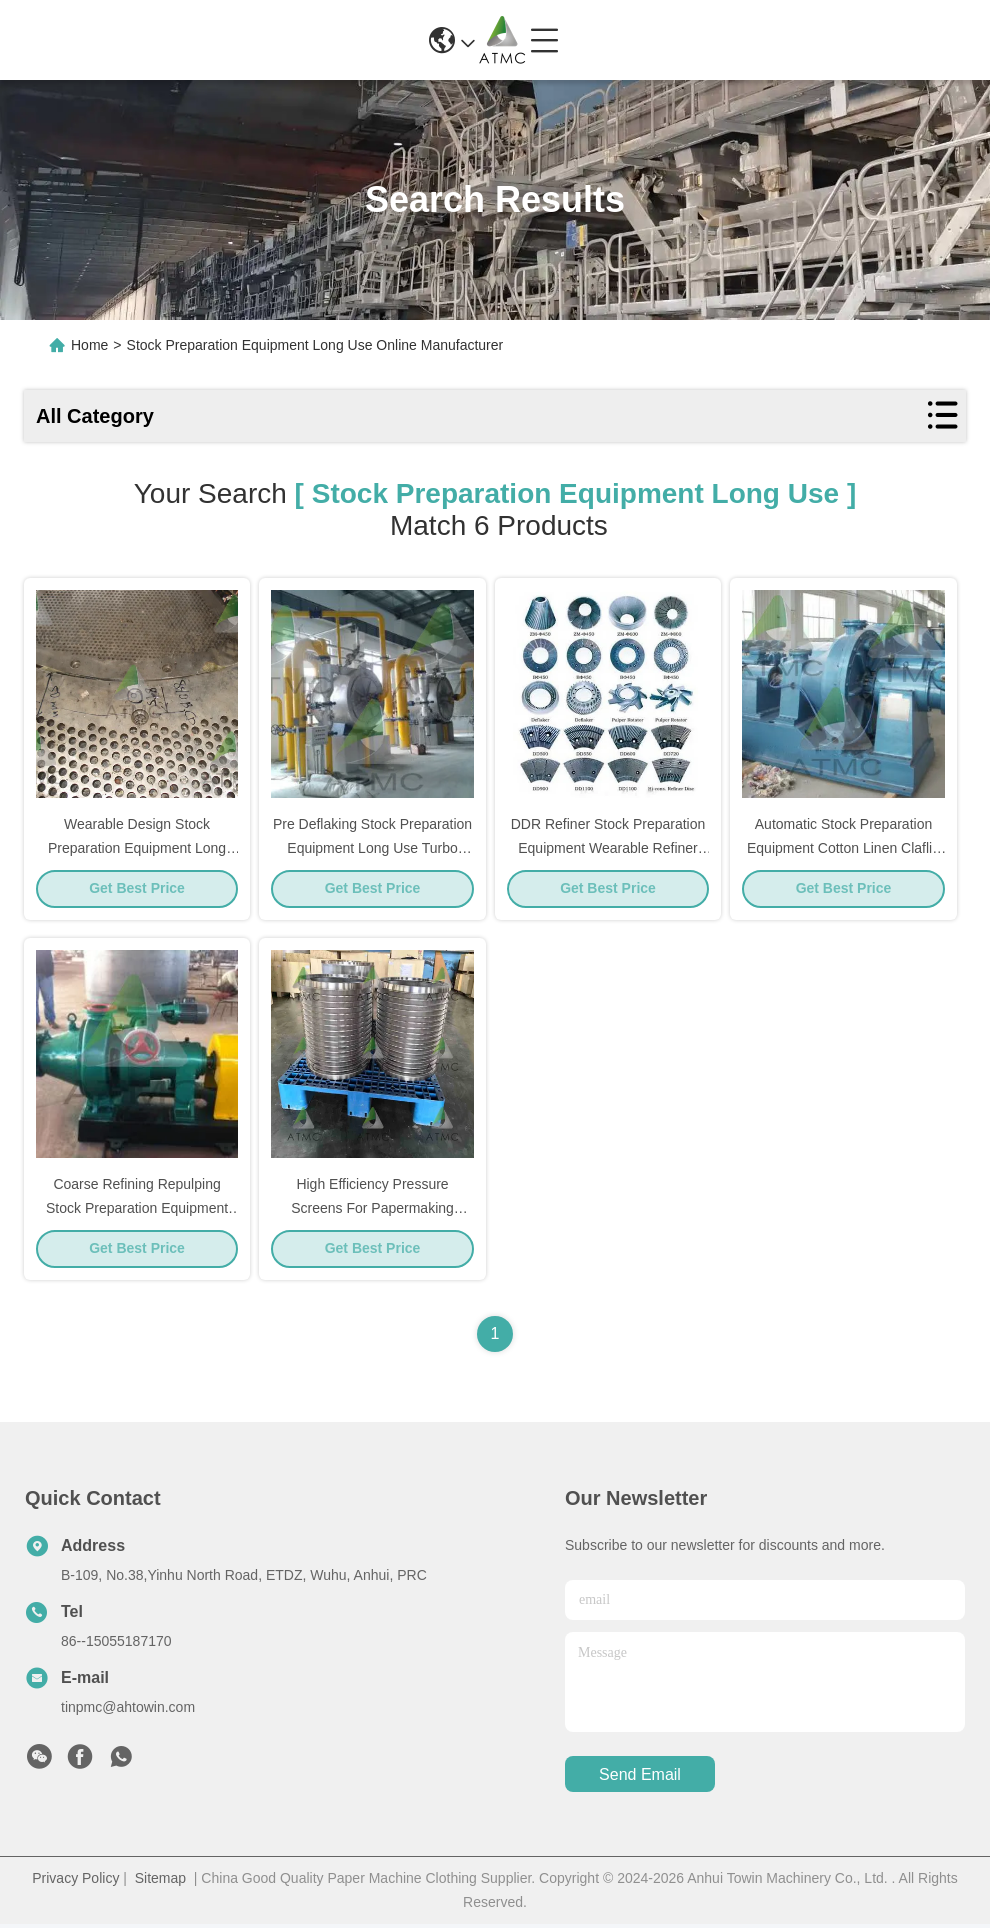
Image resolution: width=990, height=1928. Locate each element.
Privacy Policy (75, 1882)
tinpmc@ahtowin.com (128, 1711)
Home (89, 345)
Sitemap (160, 1882)
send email (640, 1778)
